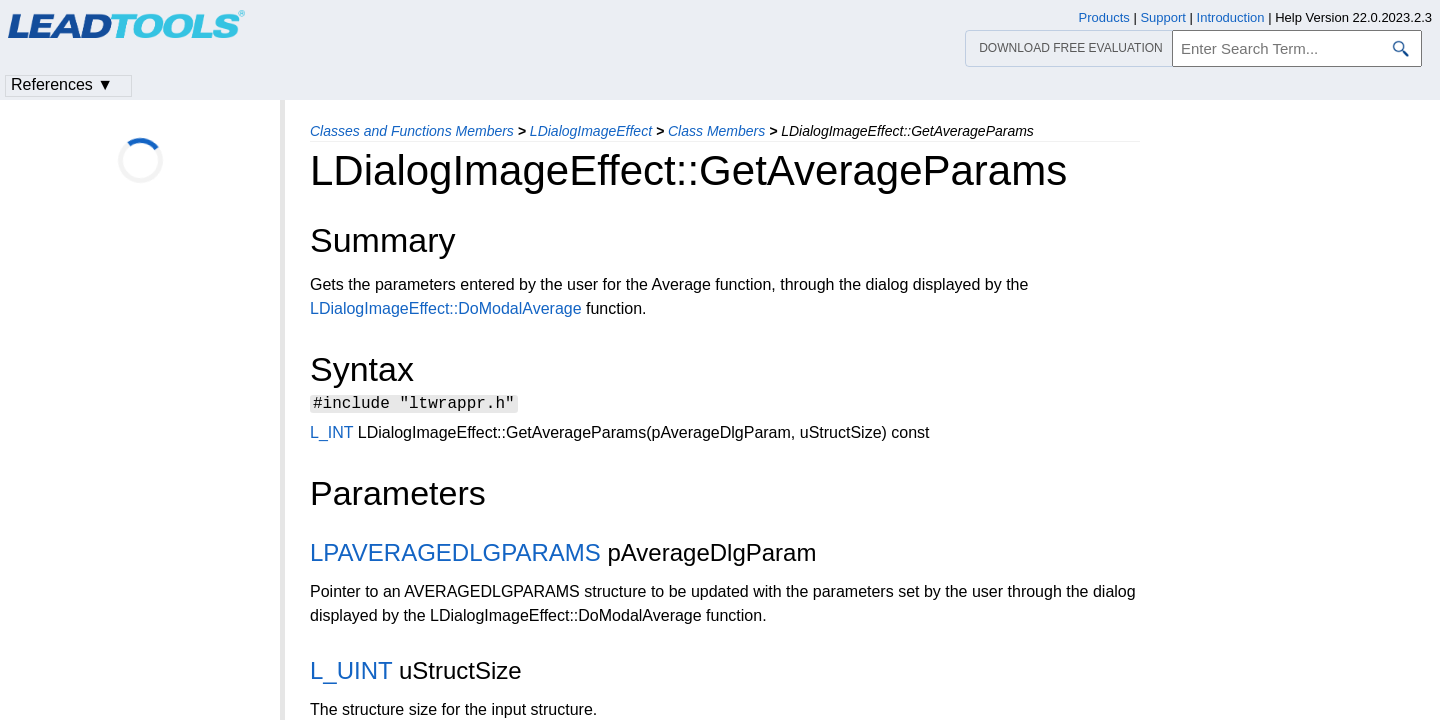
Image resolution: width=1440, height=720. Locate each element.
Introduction (1231, 17)
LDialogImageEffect (591, 131)
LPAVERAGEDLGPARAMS (455, 555)
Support (1163, 17)
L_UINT (351, 673)
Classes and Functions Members (412, 131)
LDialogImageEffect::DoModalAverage (446, 308)
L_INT (331, 435)
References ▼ (62, 84)
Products (1104, 17)
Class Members (716, 131)
